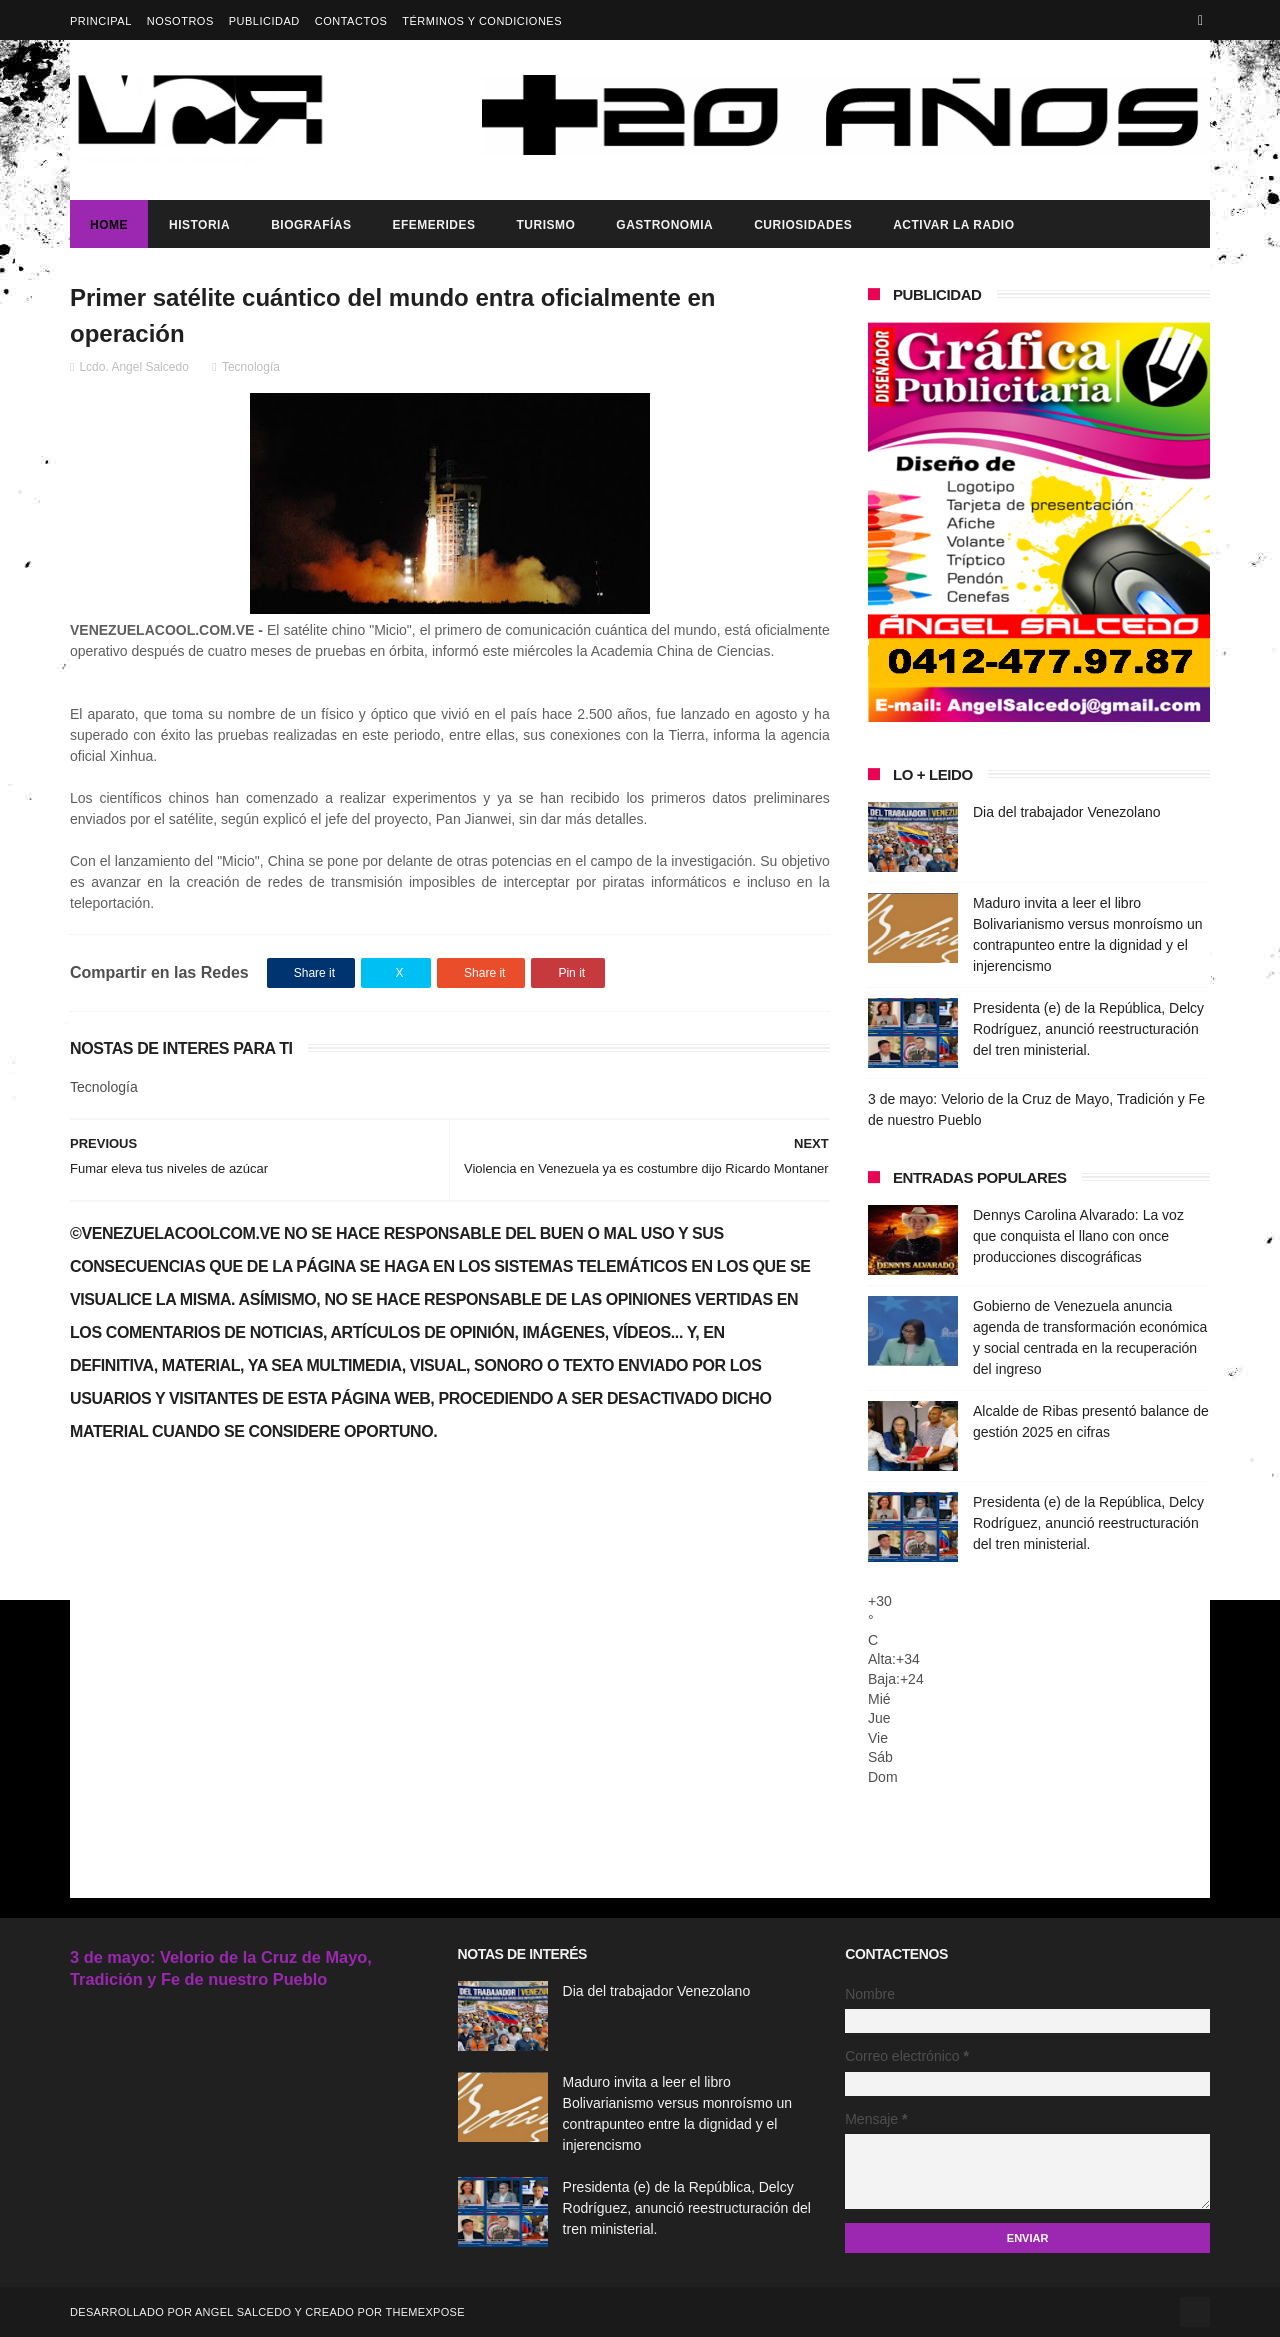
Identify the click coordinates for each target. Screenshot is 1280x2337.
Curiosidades (803, 225)
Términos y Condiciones (482, 21)
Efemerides (433, 225)
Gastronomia (664, 225)
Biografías (311, 225)
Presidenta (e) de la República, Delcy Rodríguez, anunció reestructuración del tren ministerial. (1088, 1029)
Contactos (351, 21)
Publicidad (264, 21)
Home (109, 225)
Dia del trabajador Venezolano (1067, 812)
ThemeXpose (424, 2312)
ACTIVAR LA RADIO (953, 225)
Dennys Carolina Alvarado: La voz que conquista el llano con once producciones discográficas (1078, 1236)
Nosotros (180, 21)
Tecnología (251, 367)
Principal (101, 21)
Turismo (545, 225)
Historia (199, 225)
